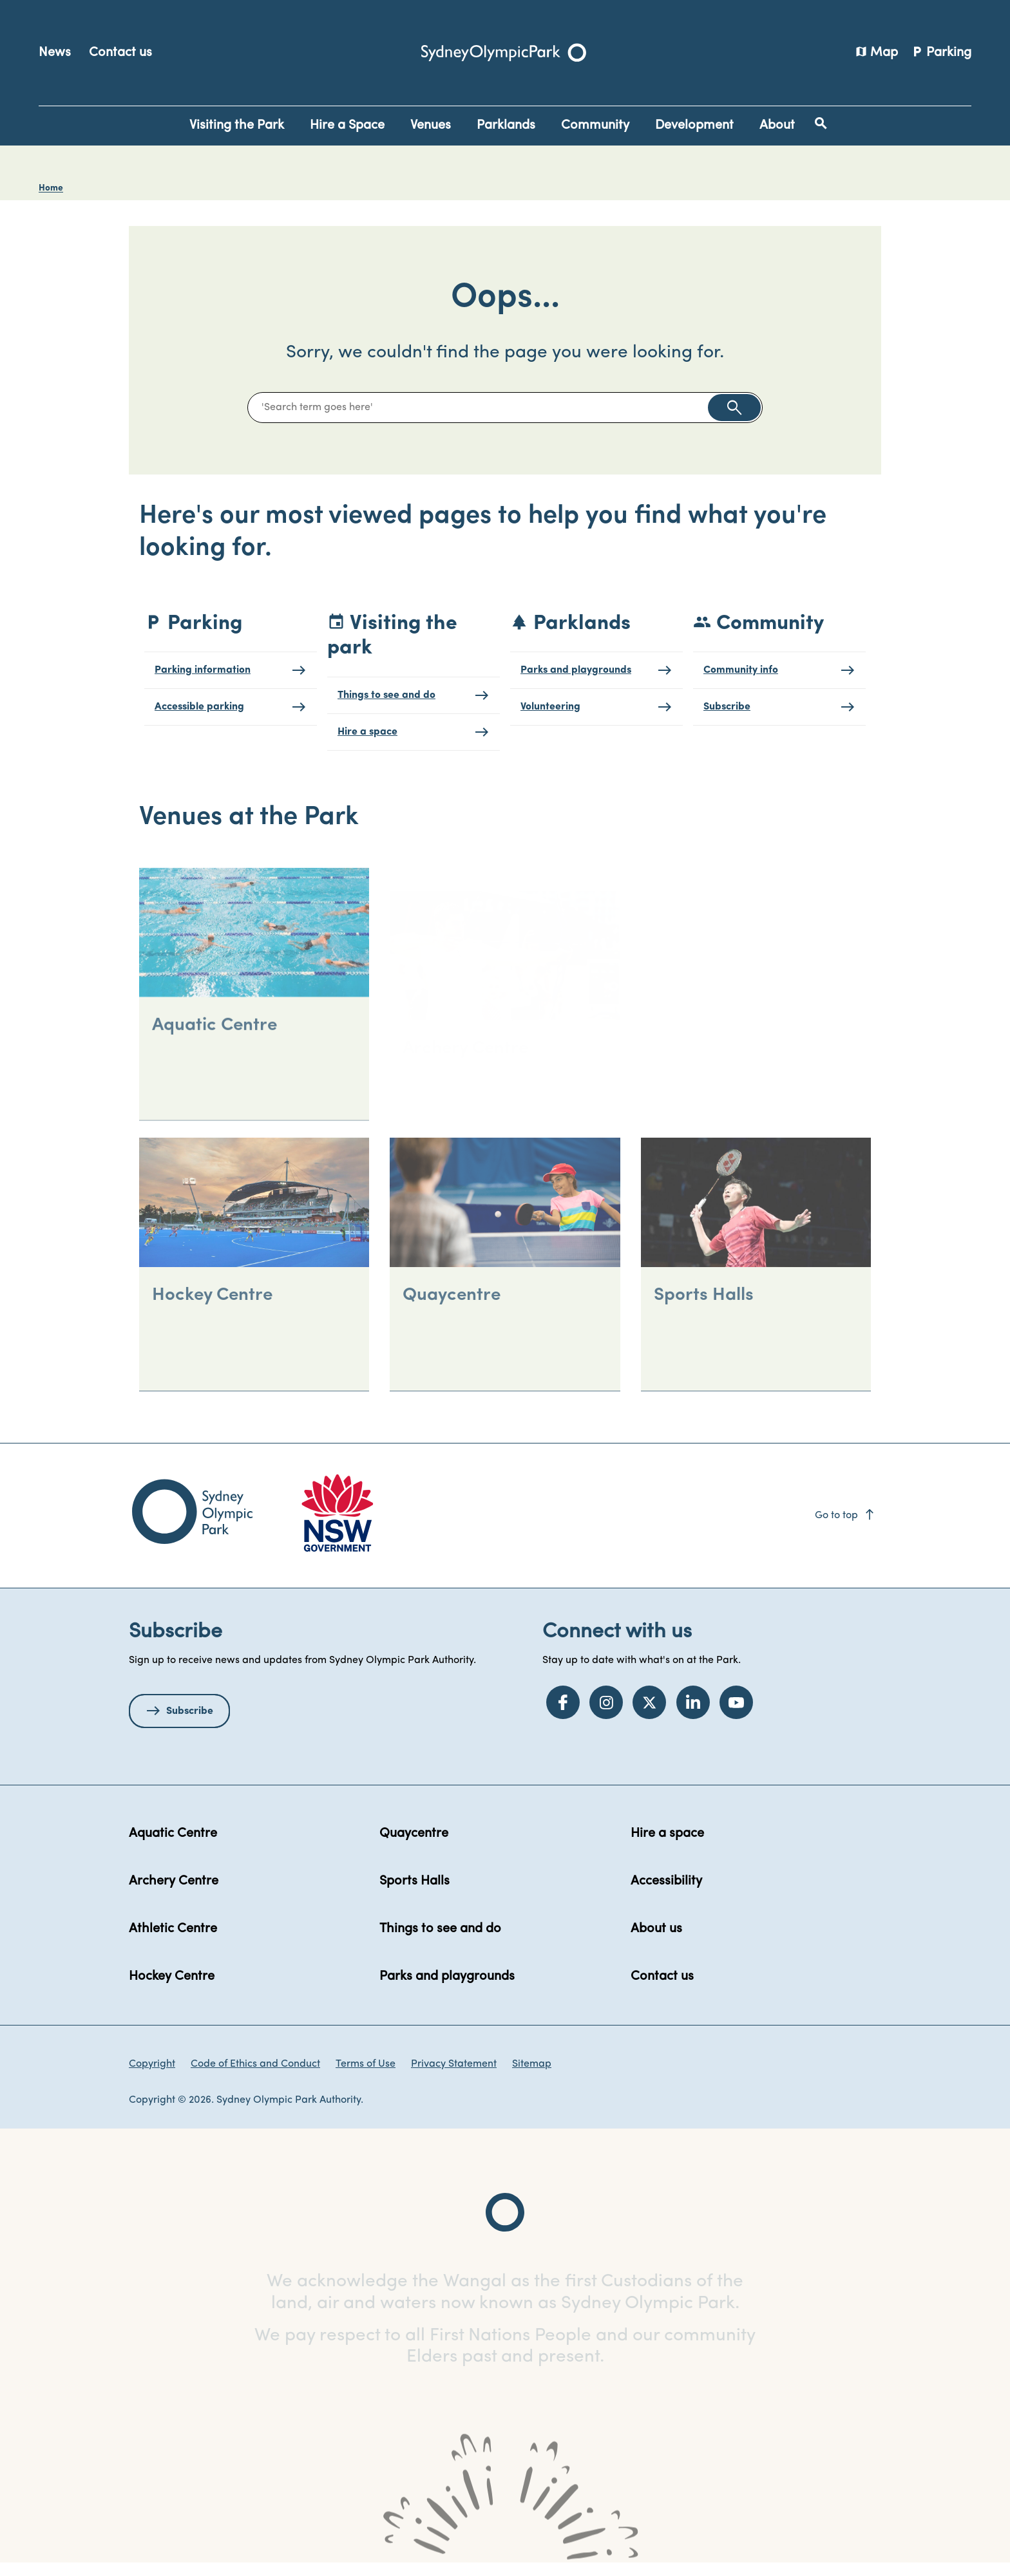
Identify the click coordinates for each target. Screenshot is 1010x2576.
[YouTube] (736, 1714)
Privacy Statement (454, 2076)
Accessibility (666, 1893)
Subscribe (189, 1723)
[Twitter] (649, 1714)
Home (51, 188)
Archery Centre (173, 1893)
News (55, 52)
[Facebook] (563, 1714)
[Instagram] (606, 1714)
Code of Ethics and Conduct (255, 2076)
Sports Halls (414, 1893)
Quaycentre (413, 1845)
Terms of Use (365, 2076)
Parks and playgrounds (447, 1988)
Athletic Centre (173, 1941)
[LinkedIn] (693, 1714)
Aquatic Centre (173, 1845)
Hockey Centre (171, 1988)
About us (656, 1941)
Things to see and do (440, 1941)
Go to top (845, 1528)
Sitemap (531, 2076)
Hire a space (667, 1845)
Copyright (152, 2076)
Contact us (120, 52)
